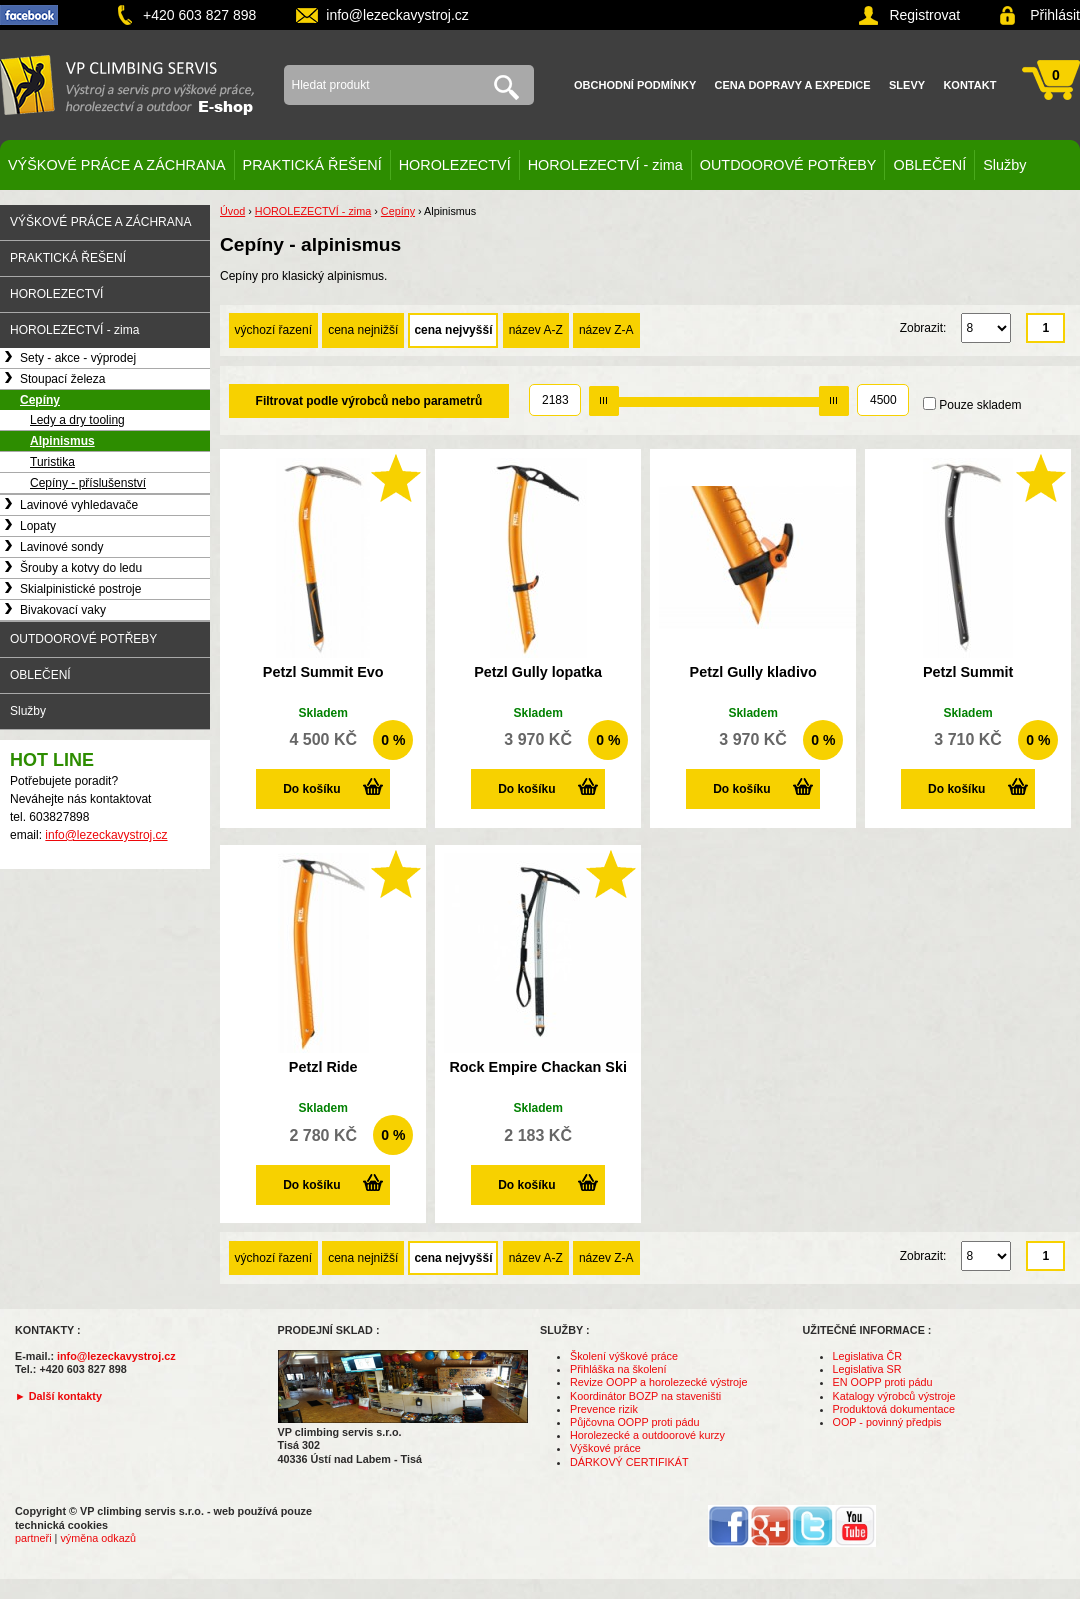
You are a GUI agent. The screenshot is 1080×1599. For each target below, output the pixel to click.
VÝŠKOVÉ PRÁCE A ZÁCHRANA (117, 165)
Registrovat (924, 15)
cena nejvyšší (453, 330)
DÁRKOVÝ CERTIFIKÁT (629, 1462)
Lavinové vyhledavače (79, 505)
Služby (1004, 165)
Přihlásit (1055, 15)
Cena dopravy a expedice (793, 85)
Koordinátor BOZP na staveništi (645, 1396)
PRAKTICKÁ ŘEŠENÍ (312, 165)
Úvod (232, 211)
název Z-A (606, 330)
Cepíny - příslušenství (88, 483)
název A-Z (536, 330)
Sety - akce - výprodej (78, 358)
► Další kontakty (58, 1396)
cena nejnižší (363, 330)
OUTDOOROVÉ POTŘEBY (788, 165)
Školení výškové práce (624, 1356)
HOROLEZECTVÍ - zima (605, 165)
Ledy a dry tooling (77, 420)
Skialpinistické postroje (80, 589)
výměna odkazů (98, 1538)
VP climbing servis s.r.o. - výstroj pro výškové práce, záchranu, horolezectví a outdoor (127, 85)
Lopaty (38, 526)
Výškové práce (605, 1448)
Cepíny (40, 400)
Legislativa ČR (868, 1356)
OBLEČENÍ (929, 165)
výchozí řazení (273, 330)
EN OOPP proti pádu (883, 1382)
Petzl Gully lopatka (538, 672)
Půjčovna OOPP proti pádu (634, 1422)
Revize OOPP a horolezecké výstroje (658, 1382)
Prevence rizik (604, 1409)
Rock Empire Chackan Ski (538, 1067)
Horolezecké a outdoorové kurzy (647, 1435)
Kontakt (969, 85)
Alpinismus (62, 441)
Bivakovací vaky (63, 610)
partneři (33, 1538)
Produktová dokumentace (894, 1409)
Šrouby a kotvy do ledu (81, 568)
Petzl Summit (968, 672)
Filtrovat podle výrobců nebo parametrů (369, 401)
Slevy (907, 85)
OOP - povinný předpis (887, 1422)
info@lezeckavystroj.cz (397, 15)
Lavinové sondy (61, 547)
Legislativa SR (867, 1369)
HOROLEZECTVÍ (455, 165)
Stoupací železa (62, 379)
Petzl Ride (323, 1067)
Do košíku (311, 789)
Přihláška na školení (618, 1369)
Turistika (52, 462)
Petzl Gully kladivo (753, 672)
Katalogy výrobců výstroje (894, 1396)
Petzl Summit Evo (323, 672)
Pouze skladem (980, 405)
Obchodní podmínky (635, 85)
